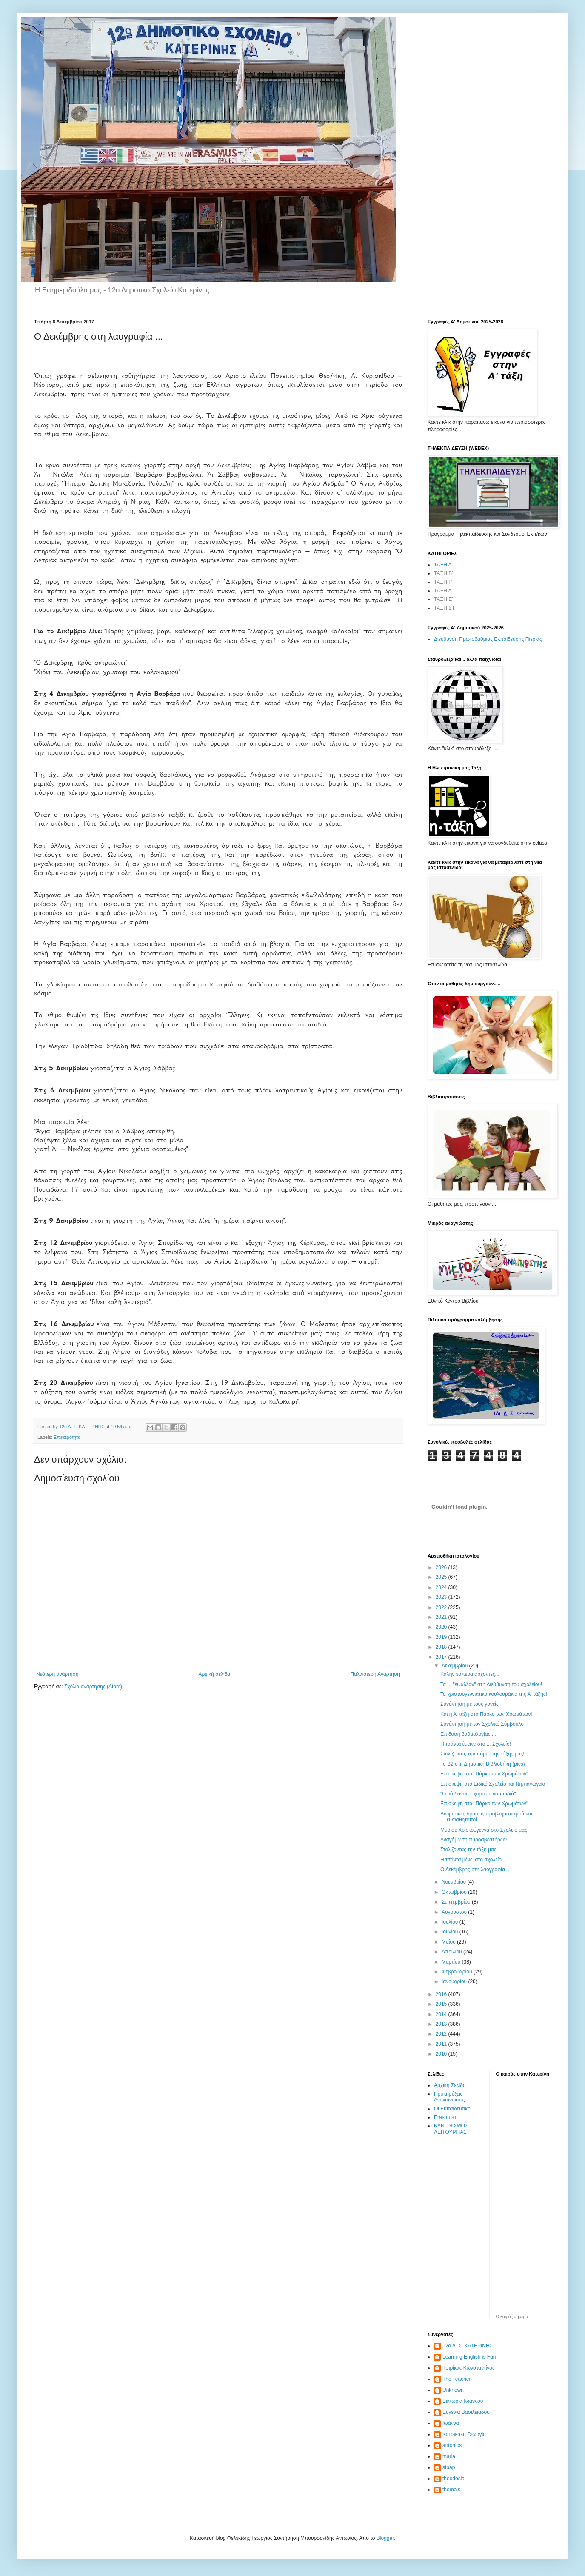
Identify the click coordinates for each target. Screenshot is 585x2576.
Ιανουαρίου (455, 1981)
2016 (442, 1994)
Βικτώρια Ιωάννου (462, 2401)
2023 (442, 1597)
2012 (442, 2034)
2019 (442, 1637)
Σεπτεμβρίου (457, 1902)
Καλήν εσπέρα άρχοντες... (469, 1674)
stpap (448, 2467)
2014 (442, 2014)
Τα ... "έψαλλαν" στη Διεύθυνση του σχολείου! (491, 1684)
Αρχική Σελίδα (450, 2085)
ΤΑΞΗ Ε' (443, 599)
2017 (442, 1657)
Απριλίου (452, 1952)
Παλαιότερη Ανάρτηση (375, 1674)
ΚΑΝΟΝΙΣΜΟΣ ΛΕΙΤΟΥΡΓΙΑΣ (451, 2129)
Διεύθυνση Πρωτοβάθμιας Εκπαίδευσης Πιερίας (488, 639)
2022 (442, 1607)
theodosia (453, 2479)
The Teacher (456, 2379)
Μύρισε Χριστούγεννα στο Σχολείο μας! (484, 1830)
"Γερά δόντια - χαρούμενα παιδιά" (478, 1794)
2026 (442, 1567)
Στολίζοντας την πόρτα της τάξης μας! (482, 1754)
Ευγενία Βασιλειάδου (466, 2412)
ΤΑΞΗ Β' (443, 573)
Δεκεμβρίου (455, 1666)
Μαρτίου (452, 1962)
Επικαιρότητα (67, 1437)
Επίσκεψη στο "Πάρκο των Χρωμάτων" (484, 1774)
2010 (442, 2054)
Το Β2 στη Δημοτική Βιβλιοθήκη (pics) (482, 1764)
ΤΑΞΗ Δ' (443, 591)
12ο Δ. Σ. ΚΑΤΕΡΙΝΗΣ (467, 2346)
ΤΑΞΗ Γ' (443, 582)
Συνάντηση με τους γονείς (469, 1704)
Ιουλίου (450, 1922)
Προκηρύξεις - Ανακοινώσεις (450, 2097)
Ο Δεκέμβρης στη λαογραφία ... (475, 1870)
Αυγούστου (455, 1912)
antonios (452, 2445)
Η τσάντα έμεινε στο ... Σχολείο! (475, 1744)
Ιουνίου (450, 1932)
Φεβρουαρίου (458, 1972)
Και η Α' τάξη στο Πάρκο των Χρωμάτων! (486, 1714)
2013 (442, 2024)
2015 (442, 2004)
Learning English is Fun (469, 2357)
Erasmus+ (445, 2117)
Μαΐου (449, 1942)
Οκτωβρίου (455, 1892)
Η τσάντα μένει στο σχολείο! (471, 1860)
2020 (442, 1627)
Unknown (453, 2390)
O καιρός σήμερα (512, 2317)
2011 (442, 2044)
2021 (442, 1617)
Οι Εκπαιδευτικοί (452, 2109)
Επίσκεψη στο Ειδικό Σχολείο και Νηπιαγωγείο (492, 1784)
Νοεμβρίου (455, 1882)
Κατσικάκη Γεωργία (464, 2434)
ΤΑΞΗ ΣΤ (444, 608)
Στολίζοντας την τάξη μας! (469, 1850)
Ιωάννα (450, 2423)
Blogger (385, 2538)
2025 (442, 1577)
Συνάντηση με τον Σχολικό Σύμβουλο (482, 1724)
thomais (451, 2490)
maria (448, 2456)
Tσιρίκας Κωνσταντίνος (468, 2368)
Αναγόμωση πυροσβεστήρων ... (476, 1840)
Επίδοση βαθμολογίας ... (468, 1734)
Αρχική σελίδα (214, 1674)
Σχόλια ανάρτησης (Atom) (93, 1687)
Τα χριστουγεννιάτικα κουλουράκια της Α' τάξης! (493, 1694)
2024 (442, 1587)
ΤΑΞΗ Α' (443, 565)
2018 (442, 1647)
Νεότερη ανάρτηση (57, 1674)
